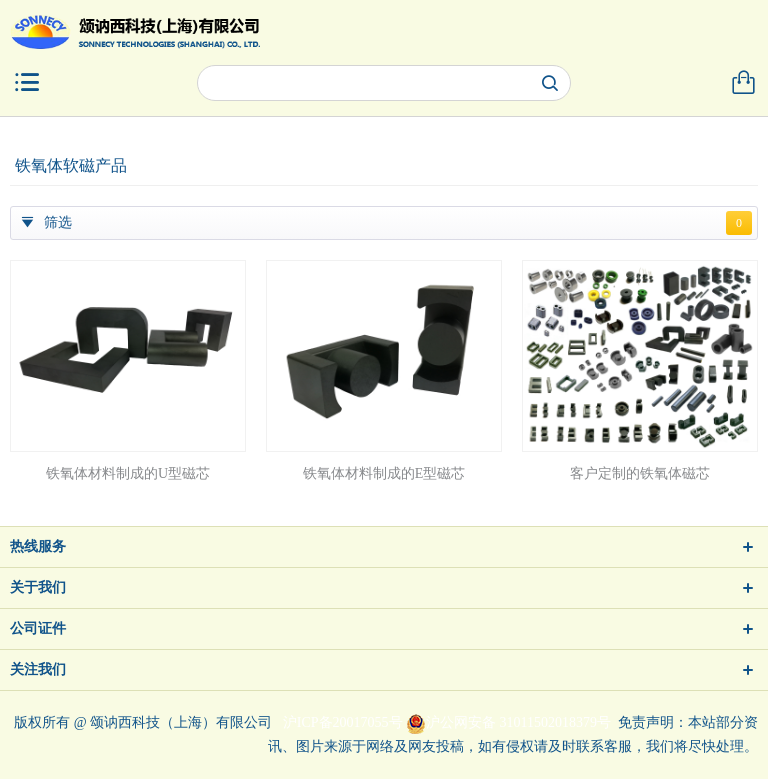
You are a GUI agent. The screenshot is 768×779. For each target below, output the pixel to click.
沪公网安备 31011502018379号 (508, 722)
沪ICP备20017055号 (343, 722)
